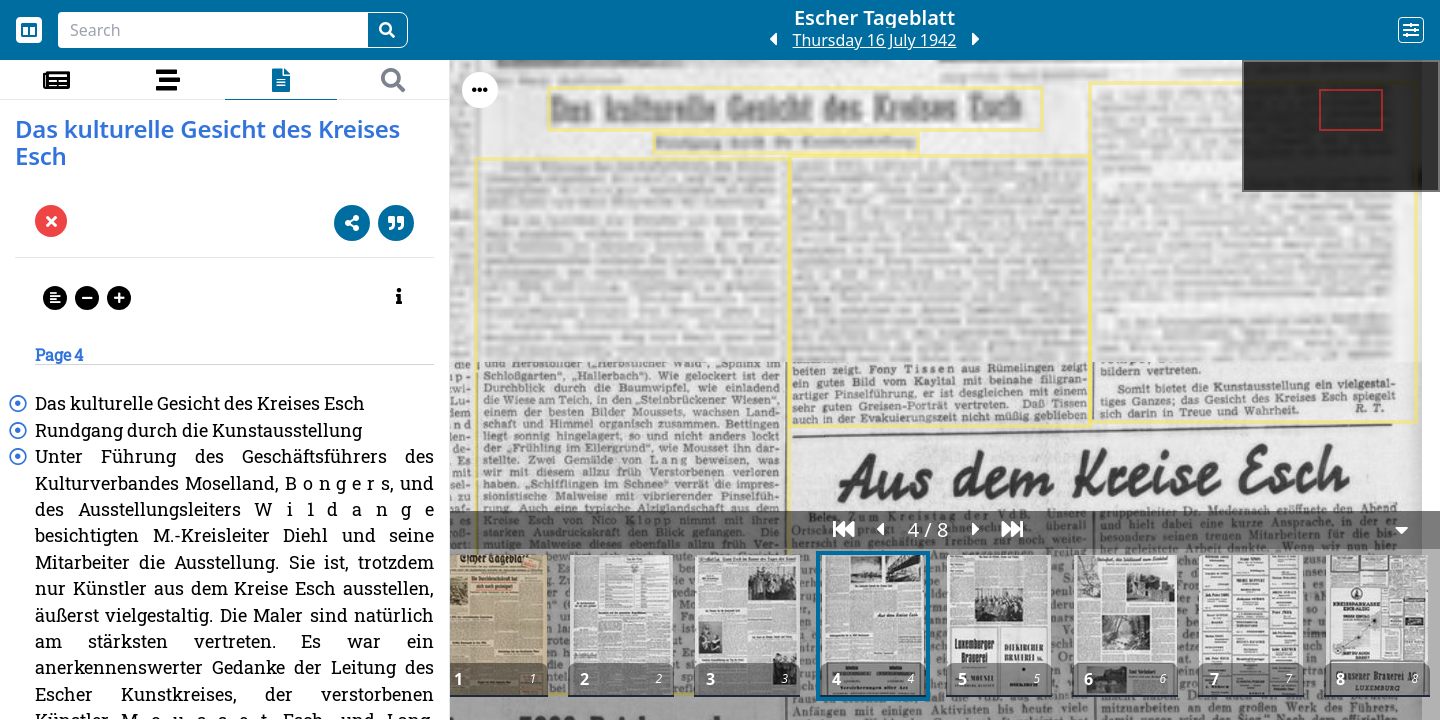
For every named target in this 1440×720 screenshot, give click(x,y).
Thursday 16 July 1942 (875, 40)
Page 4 (59, 354)
